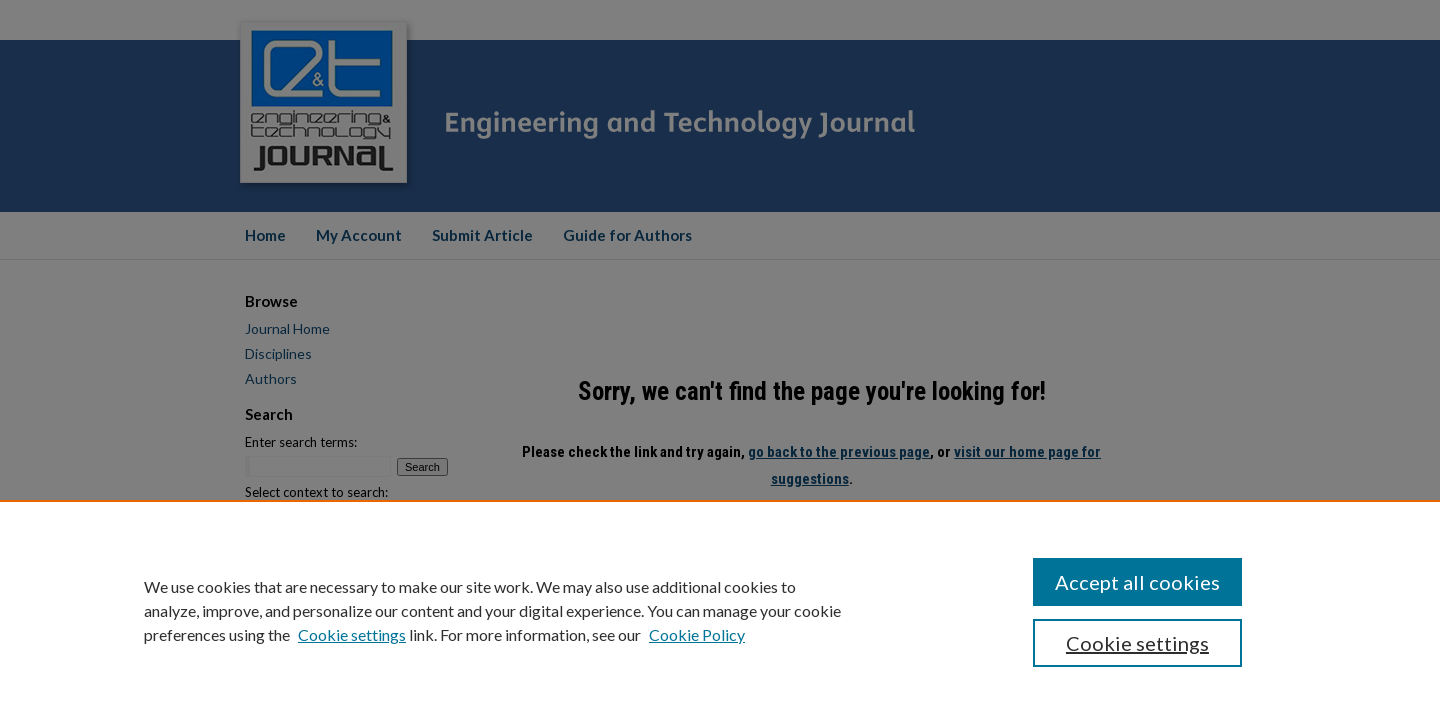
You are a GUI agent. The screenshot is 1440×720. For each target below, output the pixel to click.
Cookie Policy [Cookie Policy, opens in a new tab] (697, 634)
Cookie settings (352, 634)
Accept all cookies (1137, 582)
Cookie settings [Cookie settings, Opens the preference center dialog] (1137, 643)
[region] (720, 610)
